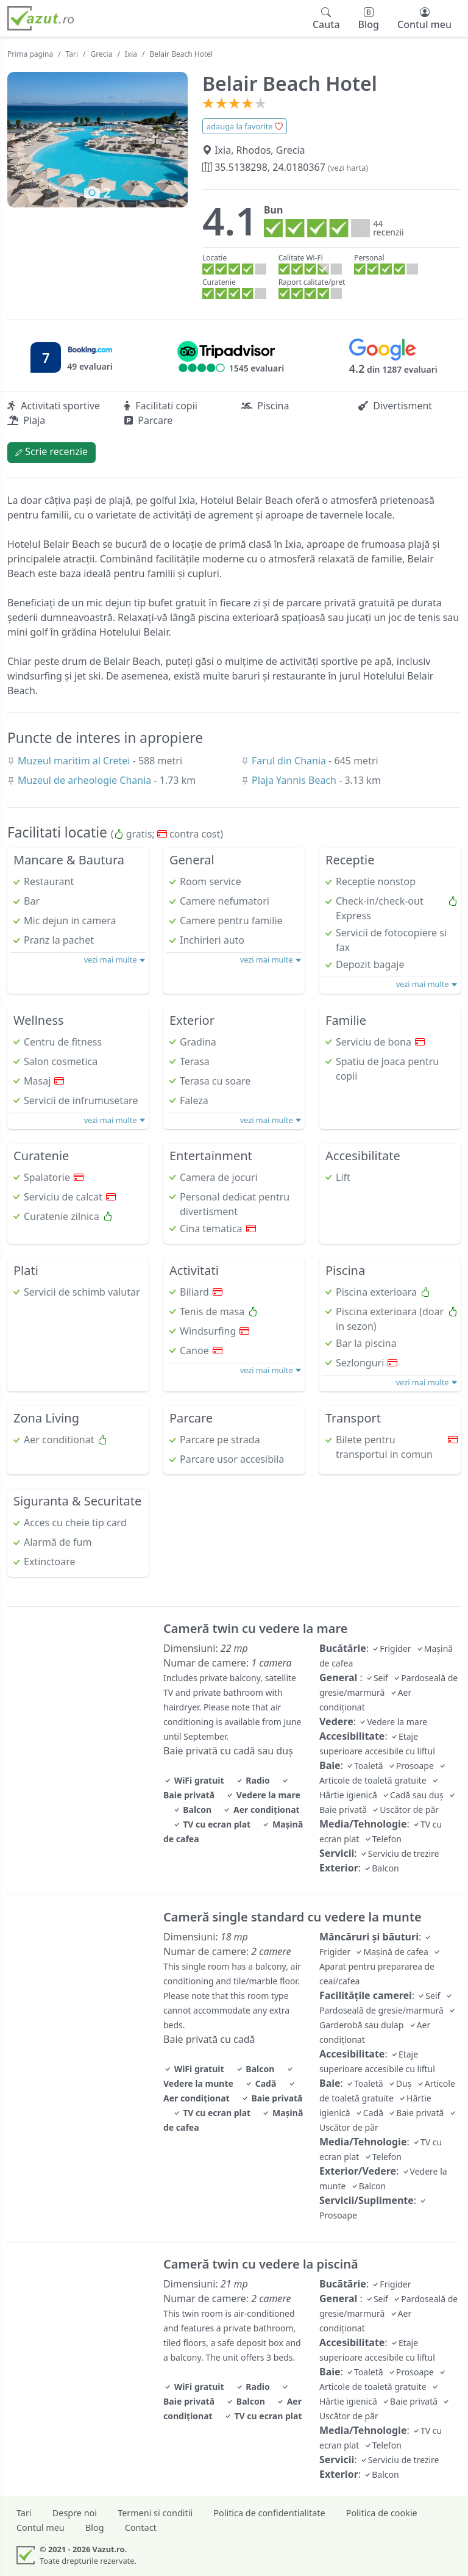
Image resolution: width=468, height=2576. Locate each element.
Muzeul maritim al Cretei (75, 760)
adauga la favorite (245, 126)
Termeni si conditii (155, 2513)
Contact (141, 2527)
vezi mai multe (115, 959)
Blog (94, 2527)
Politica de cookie (381, 2513)
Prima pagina (30, 54)
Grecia (102, 54)
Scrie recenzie (51, 451)
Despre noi (74, 2513)
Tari (72, 54)
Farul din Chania (290, 760)
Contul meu (40, 2527)
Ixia (131, 54)
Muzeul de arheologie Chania (86, 780)
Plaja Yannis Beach (295, 780)
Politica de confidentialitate (269, 2513)
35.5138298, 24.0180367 (285, 167)
